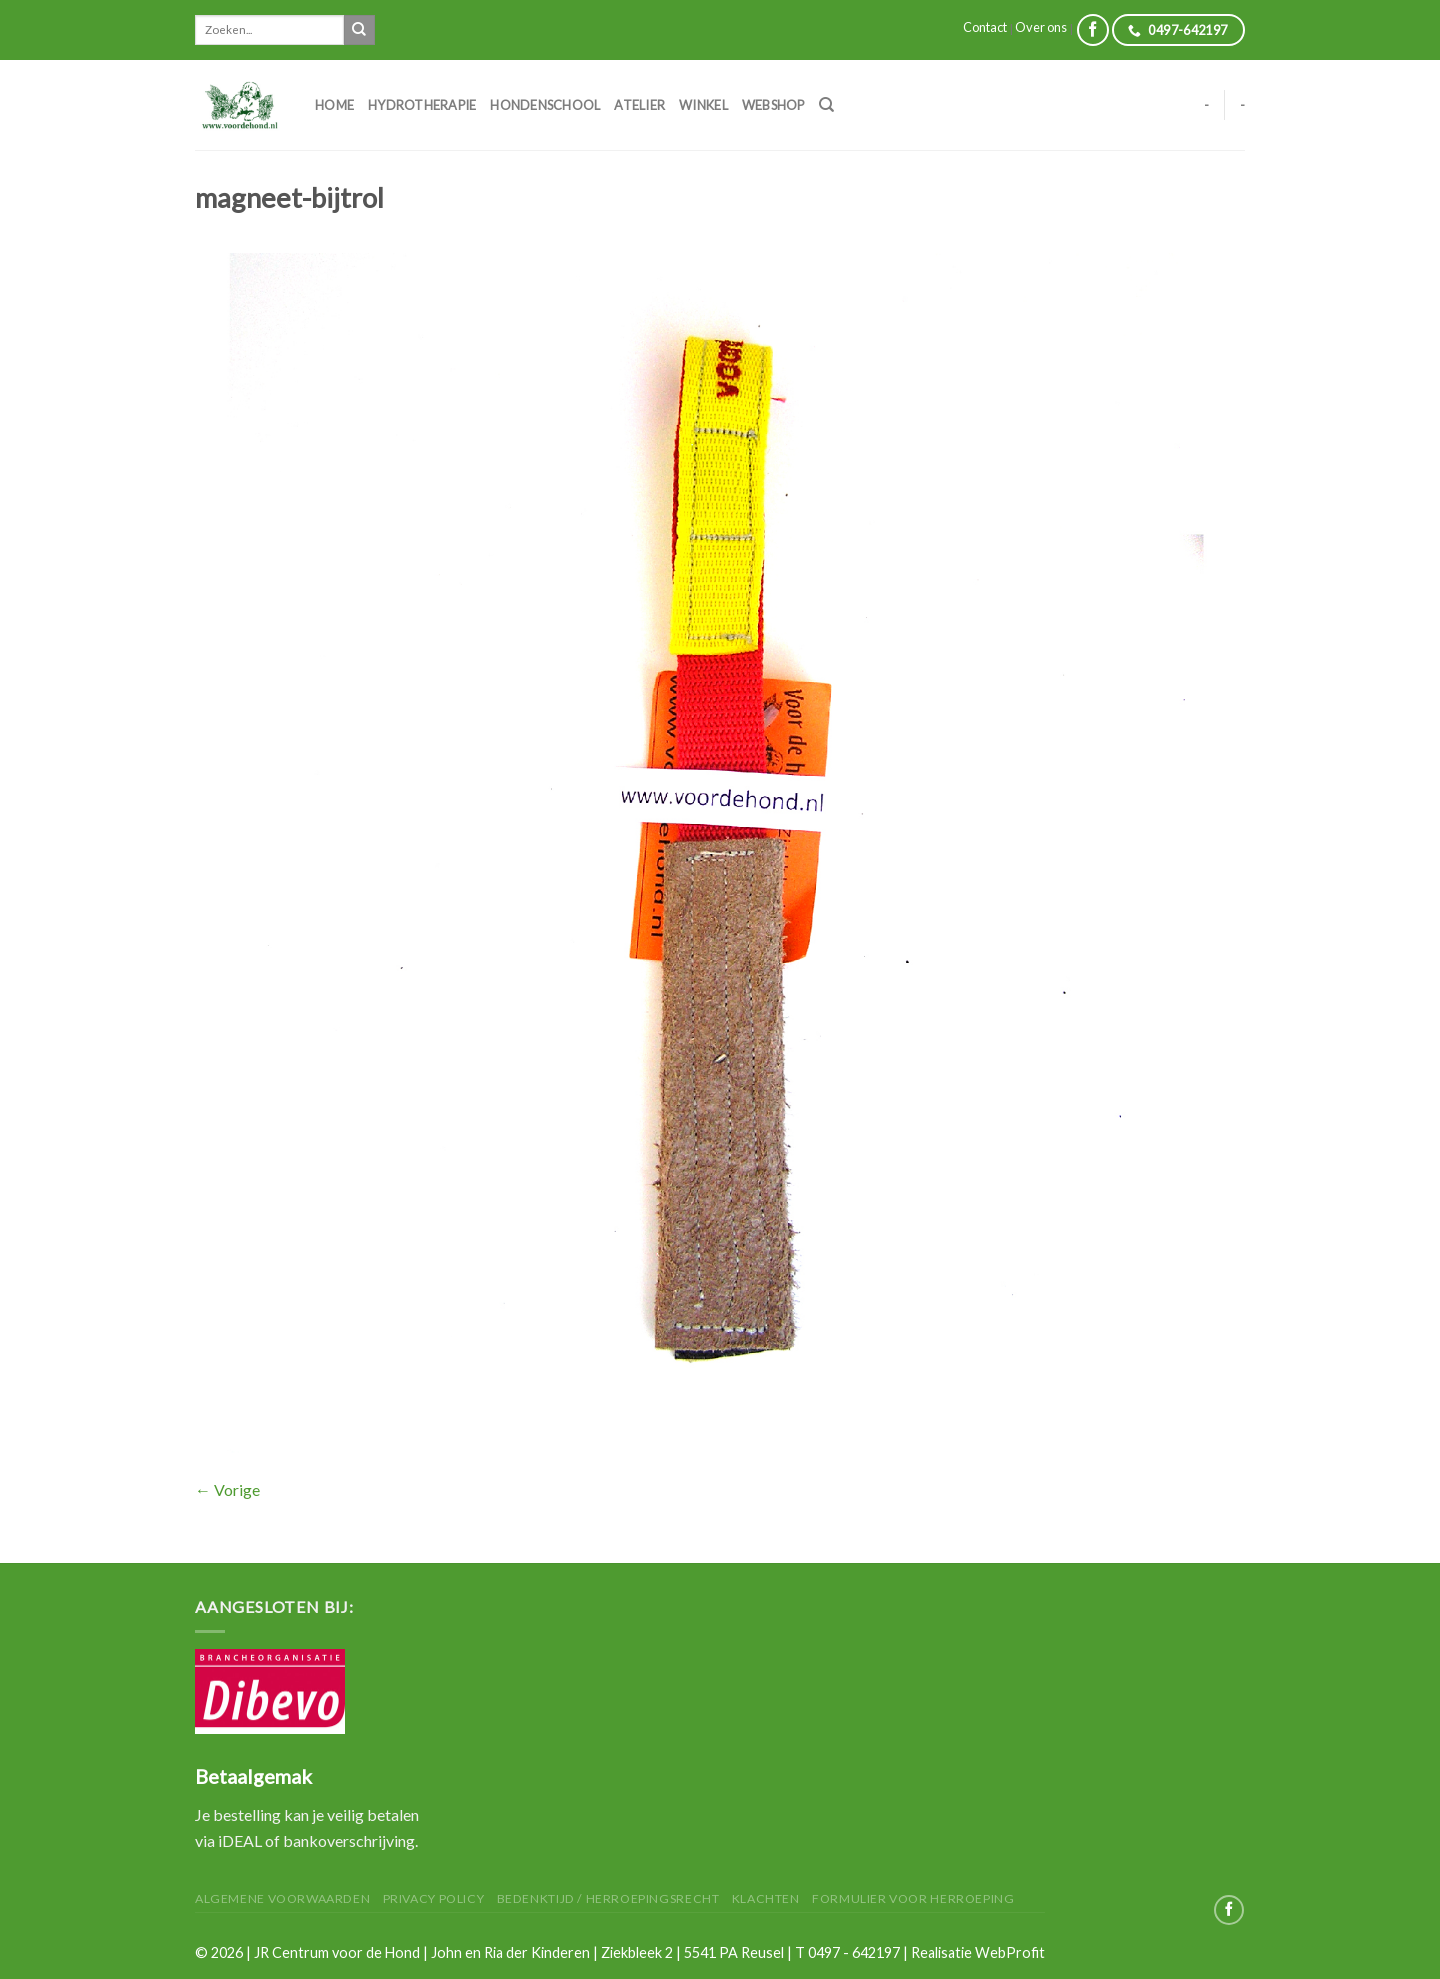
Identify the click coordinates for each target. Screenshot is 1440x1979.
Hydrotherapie (422, 105)
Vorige (227, 1489)
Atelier (639, 105)
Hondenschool (545, 105)
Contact (985, 27)
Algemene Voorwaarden (282, 1898)
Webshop (773, 105)
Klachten (766, 1898)
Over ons (1041, 27)
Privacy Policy (434, 1898)
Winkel (703, 105)
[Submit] (359, 30)
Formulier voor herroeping (913, 1898)
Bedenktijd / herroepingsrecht (608, 1898)
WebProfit (1010, 1952)
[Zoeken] (826, 105)
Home (334, 105)
